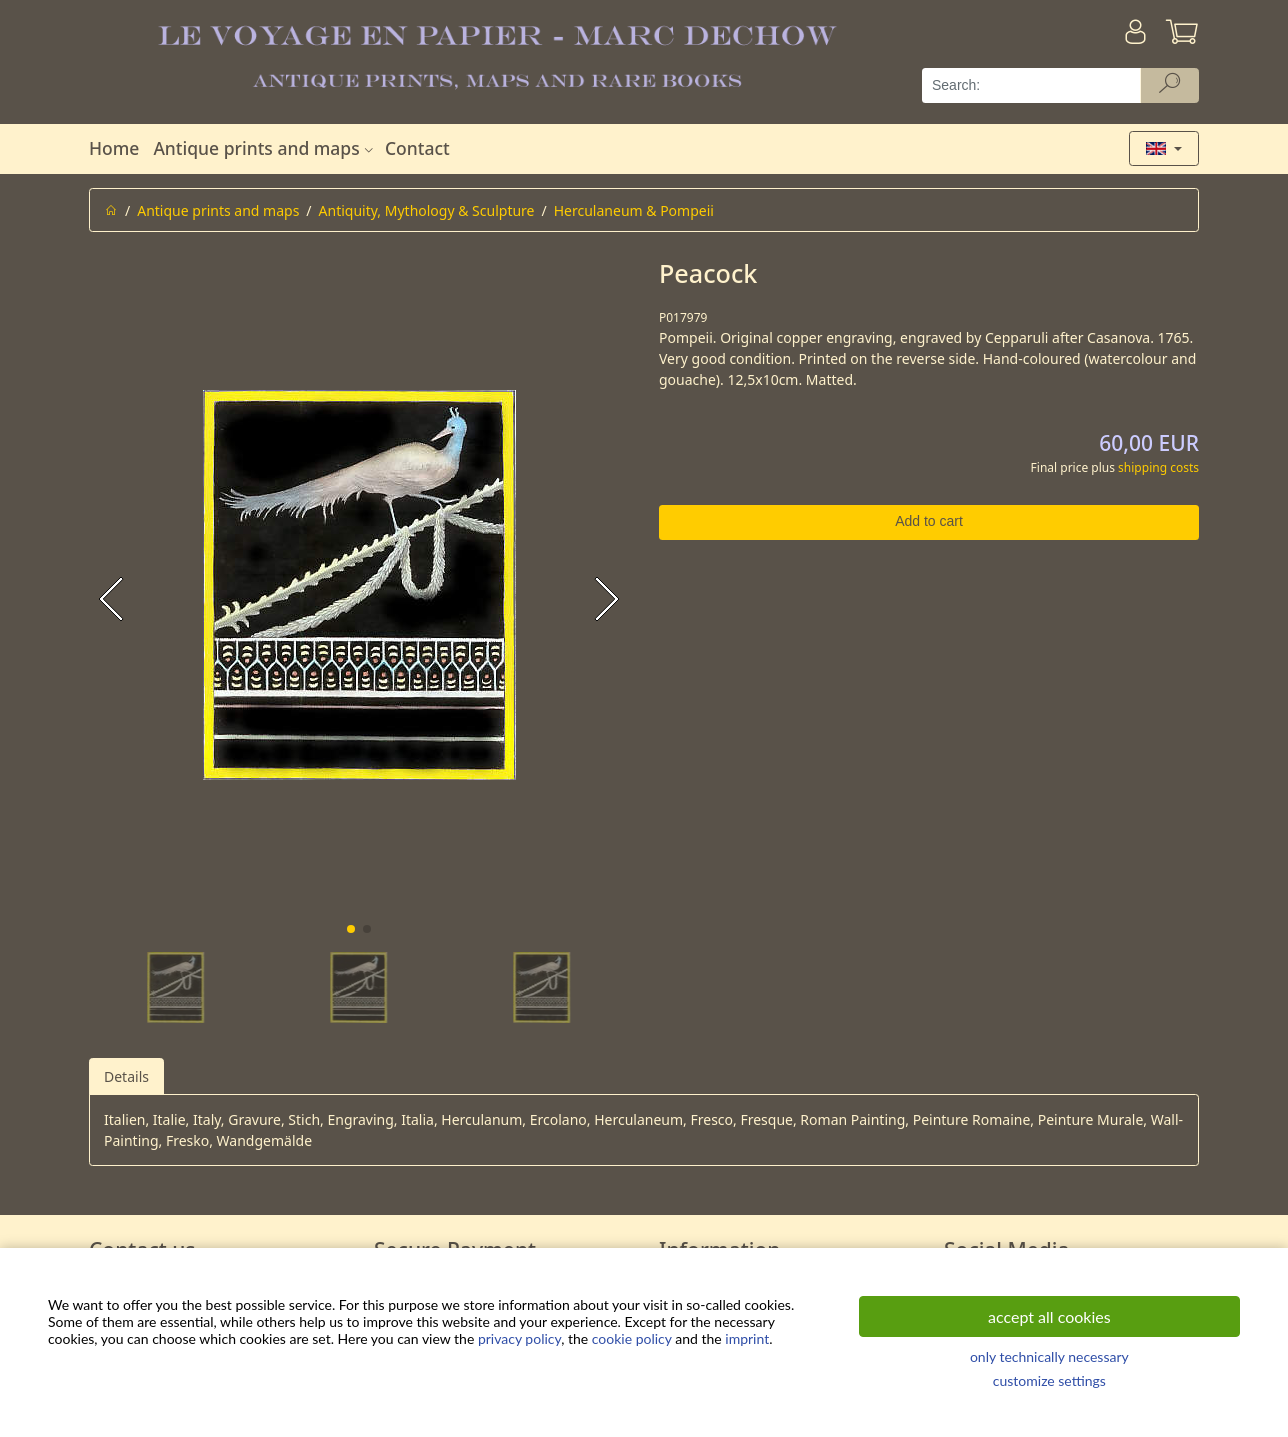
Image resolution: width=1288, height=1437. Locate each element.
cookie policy (632, 1338)
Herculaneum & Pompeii (634, 210)
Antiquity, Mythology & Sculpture (427, 210)
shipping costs (1158, 467)
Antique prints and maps (265, 148)
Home (114, 148)
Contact (417, 148)
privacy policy (519, 1338)
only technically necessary (1049, 1356)
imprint (747, 1338)
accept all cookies (1049, 1316)
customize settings (1049, 1380)
